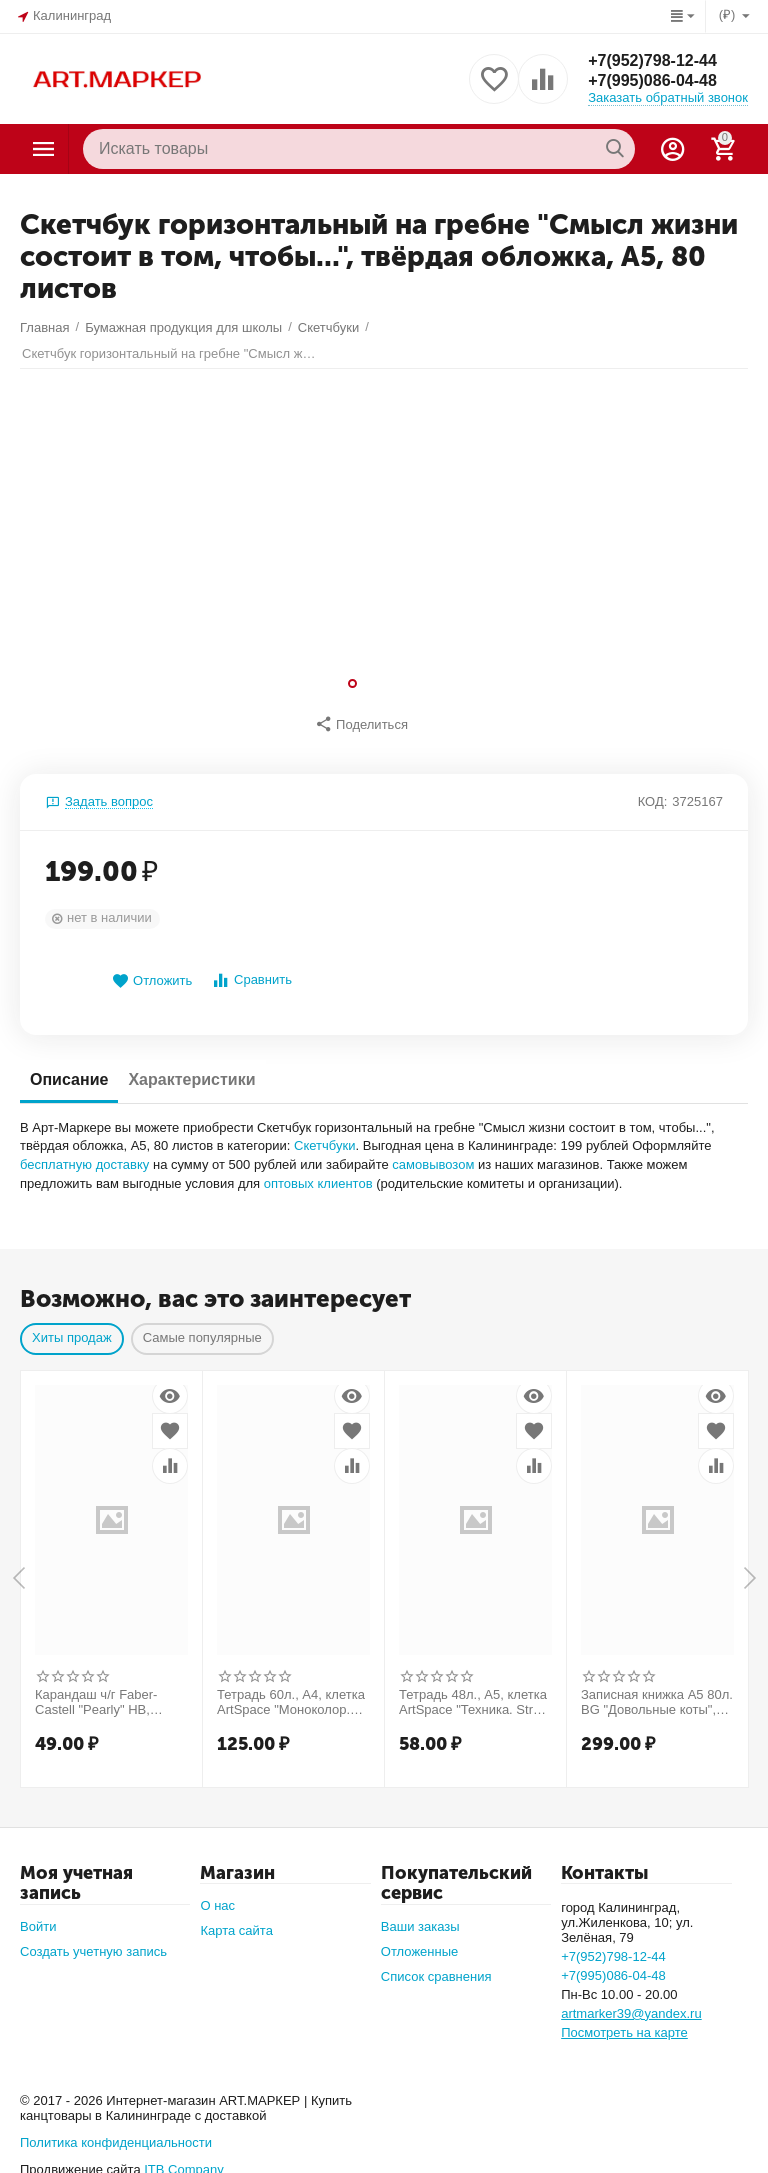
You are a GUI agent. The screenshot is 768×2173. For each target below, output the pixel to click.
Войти (38, 1916)
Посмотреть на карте (624, 2022)
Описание (69, 1069)
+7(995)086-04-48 (652, 80)
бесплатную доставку (84, 1154)
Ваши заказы (420, 1916)
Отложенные (420, 1941)
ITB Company (184, 2159)
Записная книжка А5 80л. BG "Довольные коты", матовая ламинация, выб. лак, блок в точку (657, 1693)
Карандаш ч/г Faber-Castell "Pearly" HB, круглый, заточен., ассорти (96, 1693)
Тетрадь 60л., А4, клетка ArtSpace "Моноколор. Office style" (291, 1693)
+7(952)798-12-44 (652, 60)
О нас (217, 1895)
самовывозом (433, 1154)
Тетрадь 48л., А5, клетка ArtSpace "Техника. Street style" (475, 1693)
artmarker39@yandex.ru (631, 2003)
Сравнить (251, 970)
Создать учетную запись (93, 1941)
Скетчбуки (324, 1135)
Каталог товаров (44, 149)
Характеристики (191, 1069)
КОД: (653, 791)
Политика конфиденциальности (116, 2132)
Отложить (152, 971)
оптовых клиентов (318, 1173)
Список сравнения (436, 1966)
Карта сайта (236, 1920)
